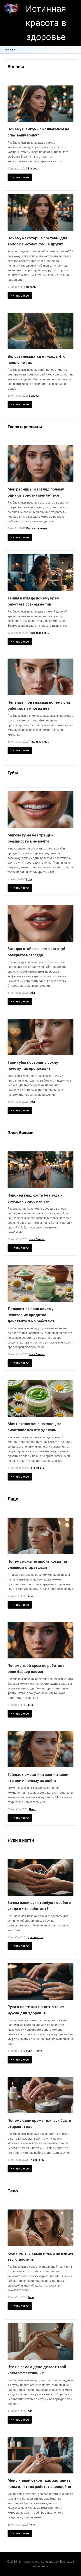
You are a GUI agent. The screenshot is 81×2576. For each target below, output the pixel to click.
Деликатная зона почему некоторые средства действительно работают (31, 1315)
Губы (13, 772)
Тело (13, 2191)
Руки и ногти (21, 1840)
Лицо (13, 1499)
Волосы (16, 66)
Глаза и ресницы (25, 426)
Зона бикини (21, 1132)
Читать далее (19, 177)
